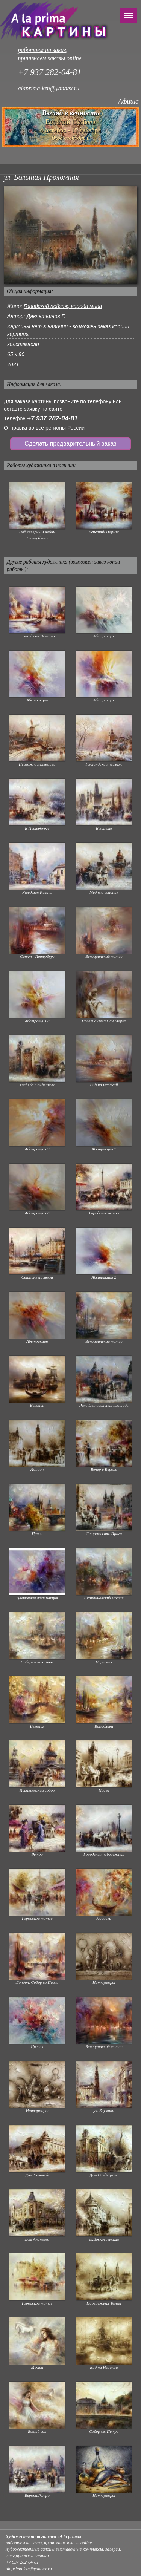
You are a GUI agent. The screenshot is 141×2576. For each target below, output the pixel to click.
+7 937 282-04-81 (52, 418)
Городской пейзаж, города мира (63, 306)
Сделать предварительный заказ (70, 443)
